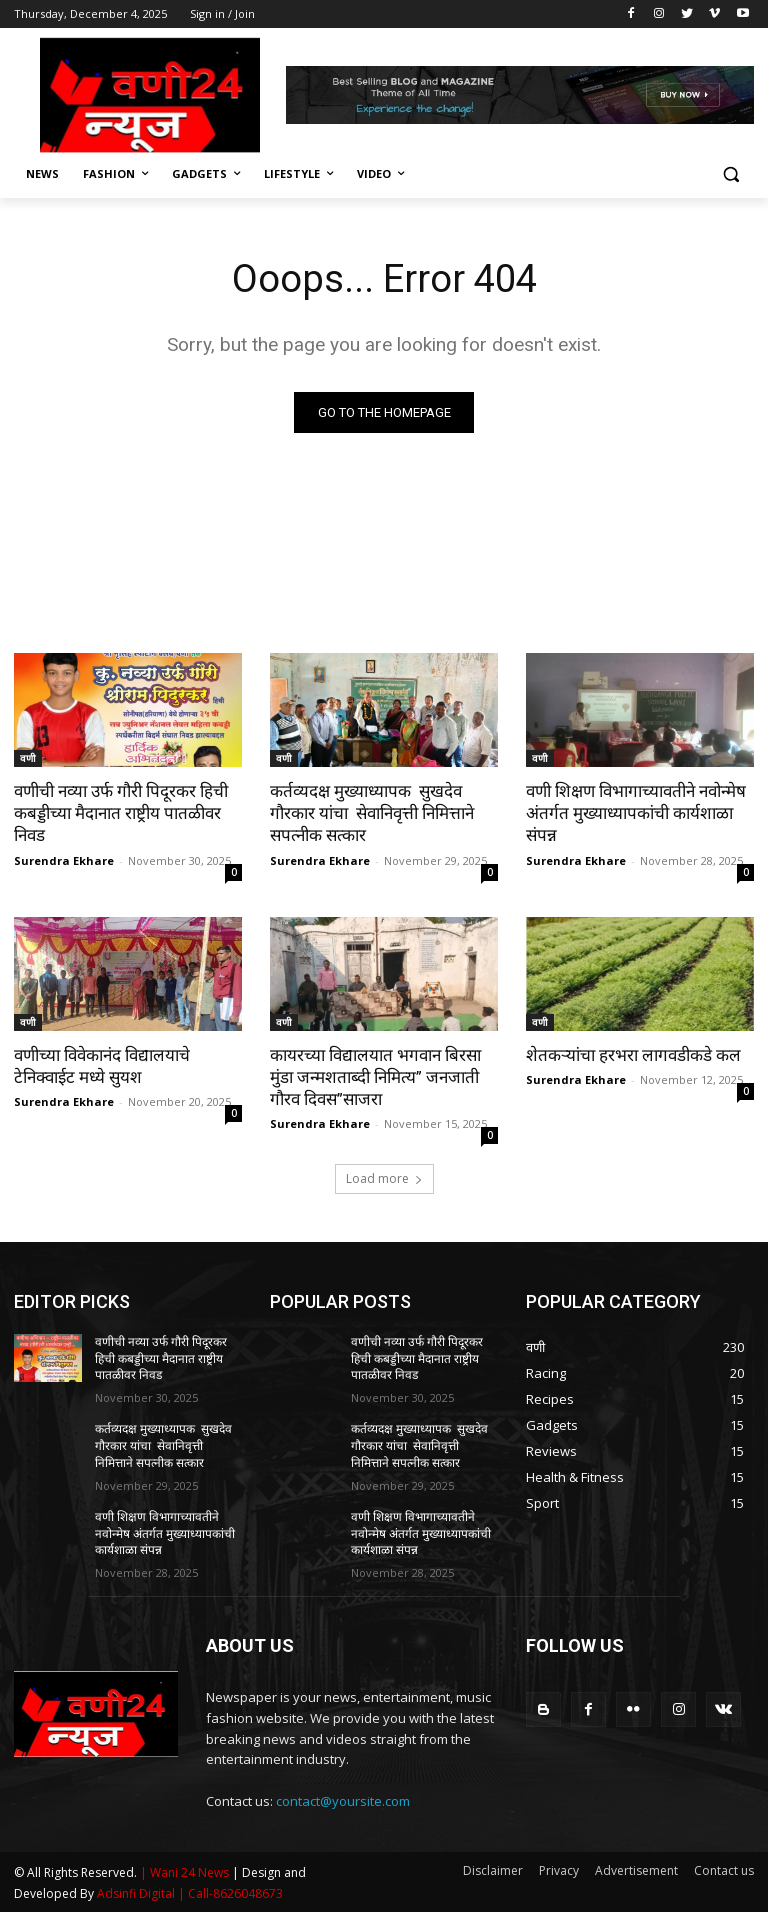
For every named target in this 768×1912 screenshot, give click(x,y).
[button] (730, 174)
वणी (28, 758)
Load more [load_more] (384, 1178)
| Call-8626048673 (230, 1893)
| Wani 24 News (186, 1872)
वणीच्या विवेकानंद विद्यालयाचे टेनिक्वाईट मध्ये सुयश (102, 1066)
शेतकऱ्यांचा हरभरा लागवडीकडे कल (633, 1055)
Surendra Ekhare (64, 860)
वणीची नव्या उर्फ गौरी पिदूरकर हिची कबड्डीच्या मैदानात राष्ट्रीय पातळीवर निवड (121, 813)
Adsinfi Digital (137, 1893)
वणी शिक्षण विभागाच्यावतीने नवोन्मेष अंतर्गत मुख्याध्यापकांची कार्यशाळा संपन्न (636, 813)
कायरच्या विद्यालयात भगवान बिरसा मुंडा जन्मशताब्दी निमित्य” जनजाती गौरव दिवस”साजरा (375, 1077)
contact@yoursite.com (343, 1801)
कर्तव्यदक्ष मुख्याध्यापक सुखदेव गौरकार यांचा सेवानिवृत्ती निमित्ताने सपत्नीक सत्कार (372, 813)
